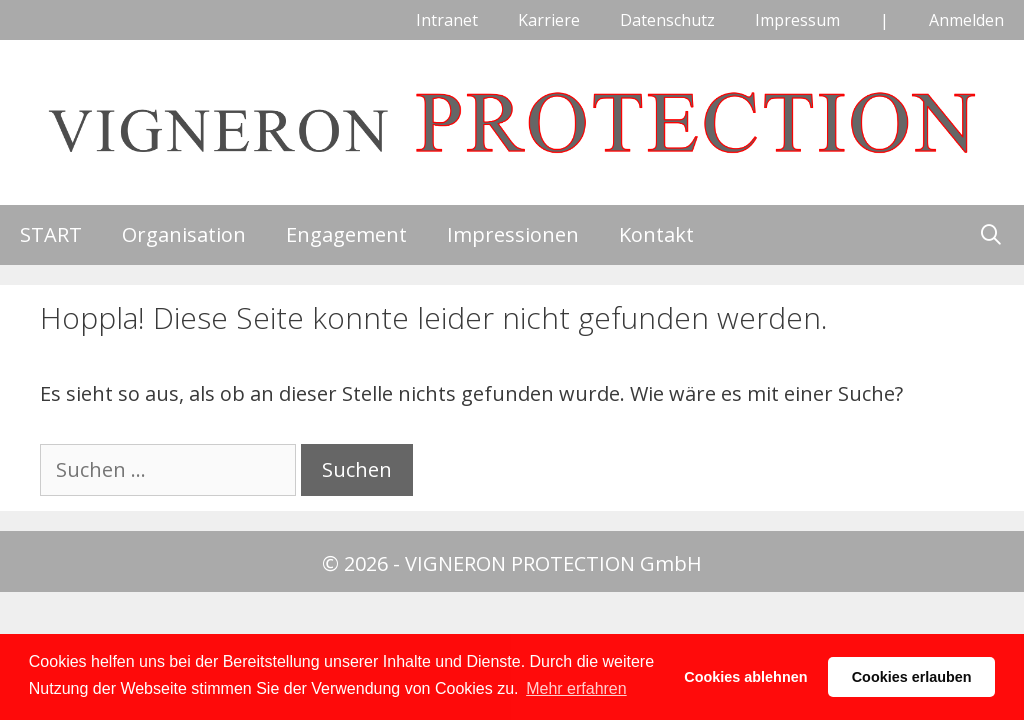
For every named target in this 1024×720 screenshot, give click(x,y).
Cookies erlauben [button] (912, 677)
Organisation (184, 234)
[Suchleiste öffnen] (991, 235)
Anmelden (966, 20)
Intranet (447, 20)
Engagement (346, 234)
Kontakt (656, 234)
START (51, 234)
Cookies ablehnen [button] (745, 677)
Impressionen (513, 234)
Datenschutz (667, 20)
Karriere (549, 20)
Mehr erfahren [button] (576, 688)
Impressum (797, 20)
